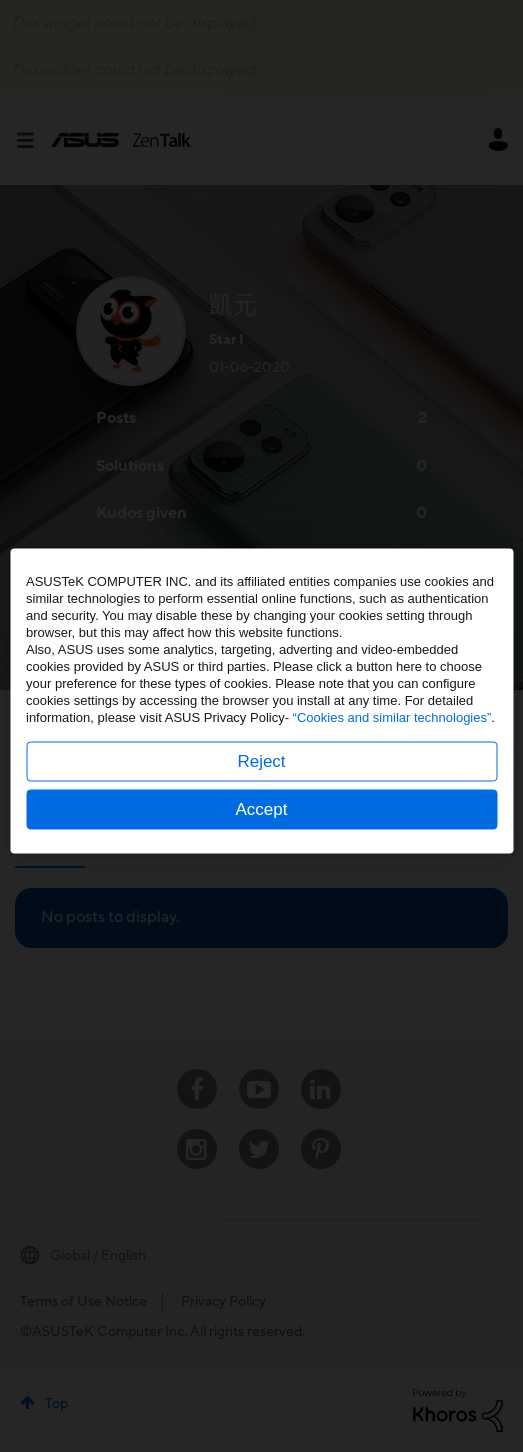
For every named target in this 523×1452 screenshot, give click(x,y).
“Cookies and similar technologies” (392, 742)
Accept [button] (262, 834)
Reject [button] (261, 786)
